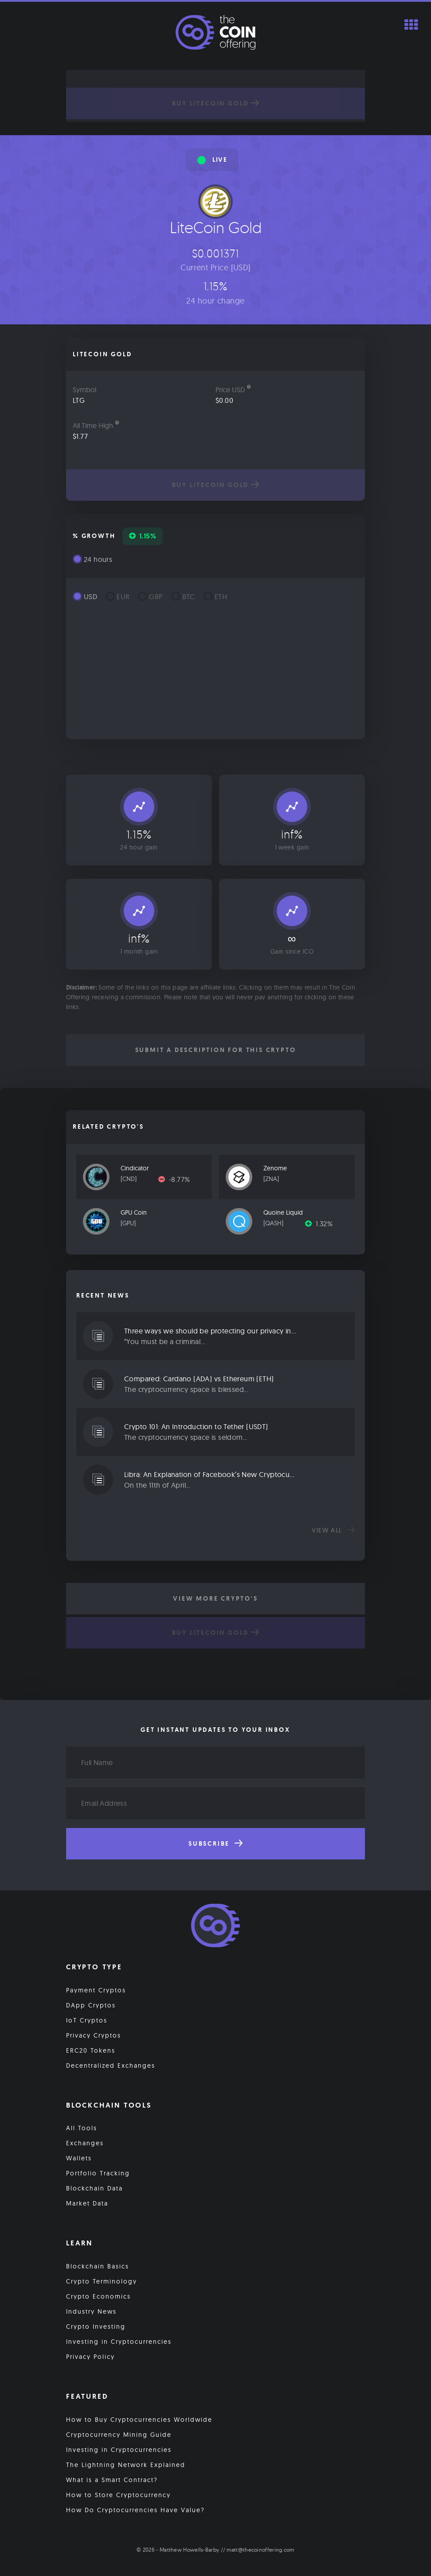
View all (333, 1530)
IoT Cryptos (86, 2020)
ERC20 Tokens (90, 2050)
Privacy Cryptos (93, 2035)
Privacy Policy (90, 2357)
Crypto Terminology (101, 2281)
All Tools (81, 2128)
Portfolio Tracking (98, 2173)
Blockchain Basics (97, 2266)
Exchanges (85, 2143)
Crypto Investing (95, 2326)
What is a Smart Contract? (112, 2480)
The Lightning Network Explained (125, 2465)
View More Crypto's (215, 1598)
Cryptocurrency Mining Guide (119, 2435)
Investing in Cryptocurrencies (119, 2342)
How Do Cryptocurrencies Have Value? (135, 2510)
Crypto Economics (98, 2296)
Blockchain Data (94, 2188)
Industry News (91, 2311)
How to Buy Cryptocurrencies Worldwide (139, 2420)
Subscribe (215, 1843)
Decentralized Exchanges (110, 2065)
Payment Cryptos (96, 1990)
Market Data (87, 2203)
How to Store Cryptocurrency (118, 2495)
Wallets (79, 2158)
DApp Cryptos (91, 2005)
